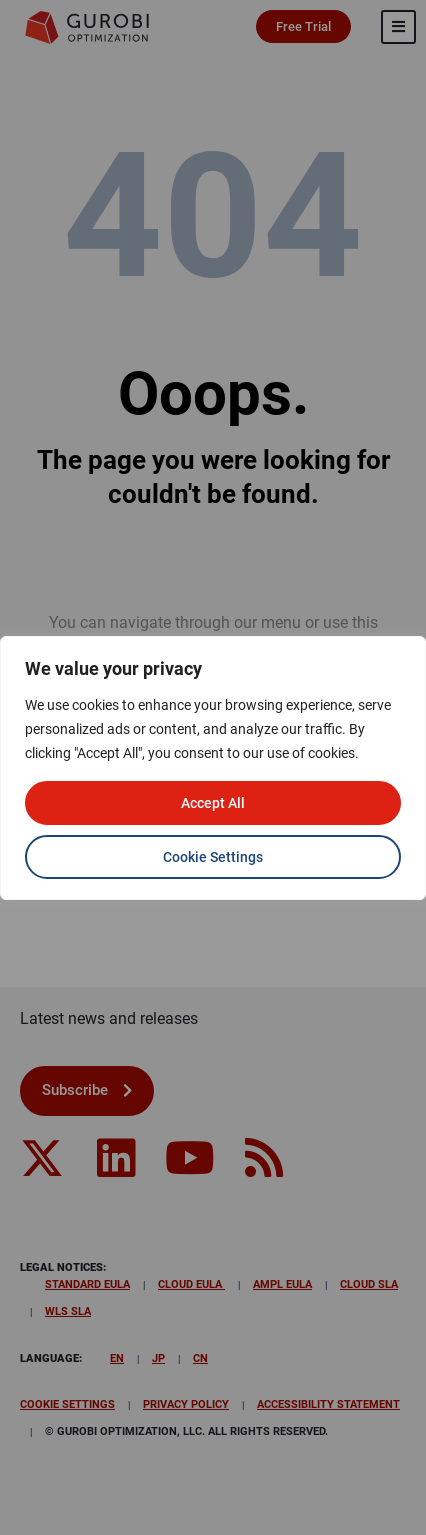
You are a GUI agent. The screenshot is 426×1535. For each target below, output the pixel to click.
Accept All (213, 803)
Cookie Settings (213, 857)
